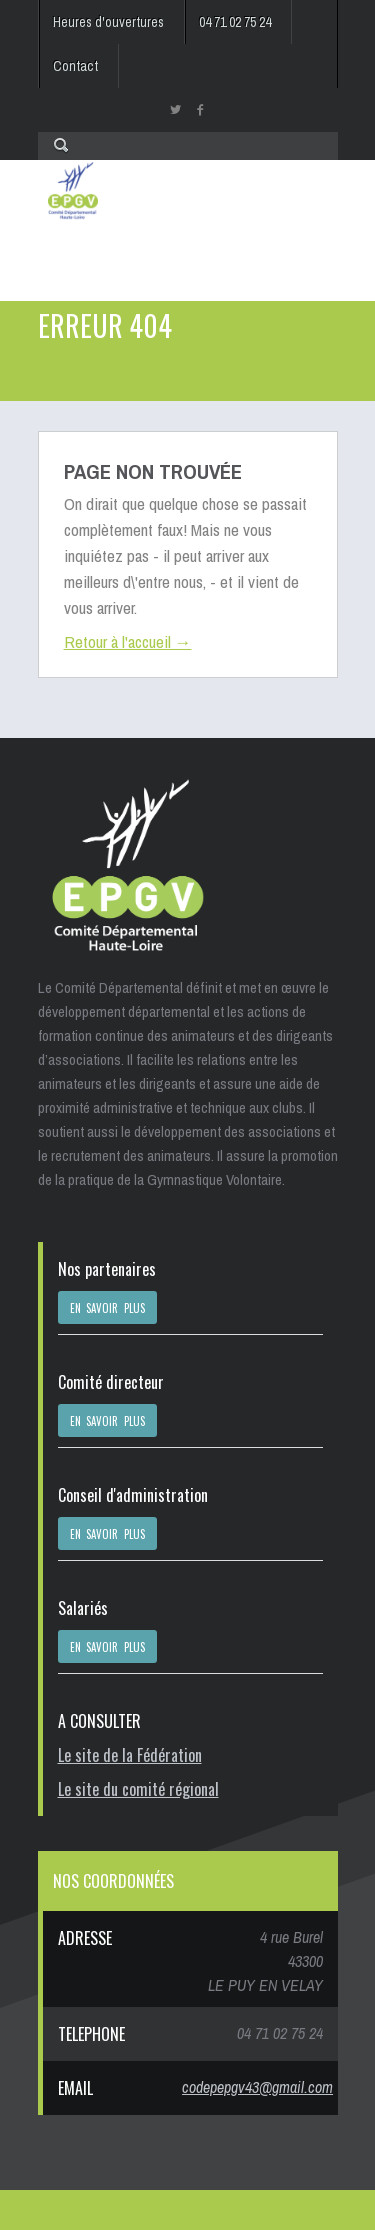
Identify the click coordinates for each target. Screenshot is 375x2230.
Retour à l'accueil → (128, 641)
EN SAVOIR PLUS (108, 1308)
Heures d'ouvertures (108, 22)
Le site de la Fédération (130, 1755)
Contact (75, 66)
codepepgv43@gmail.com (257, 2087)
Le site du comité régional (138, 1789)
